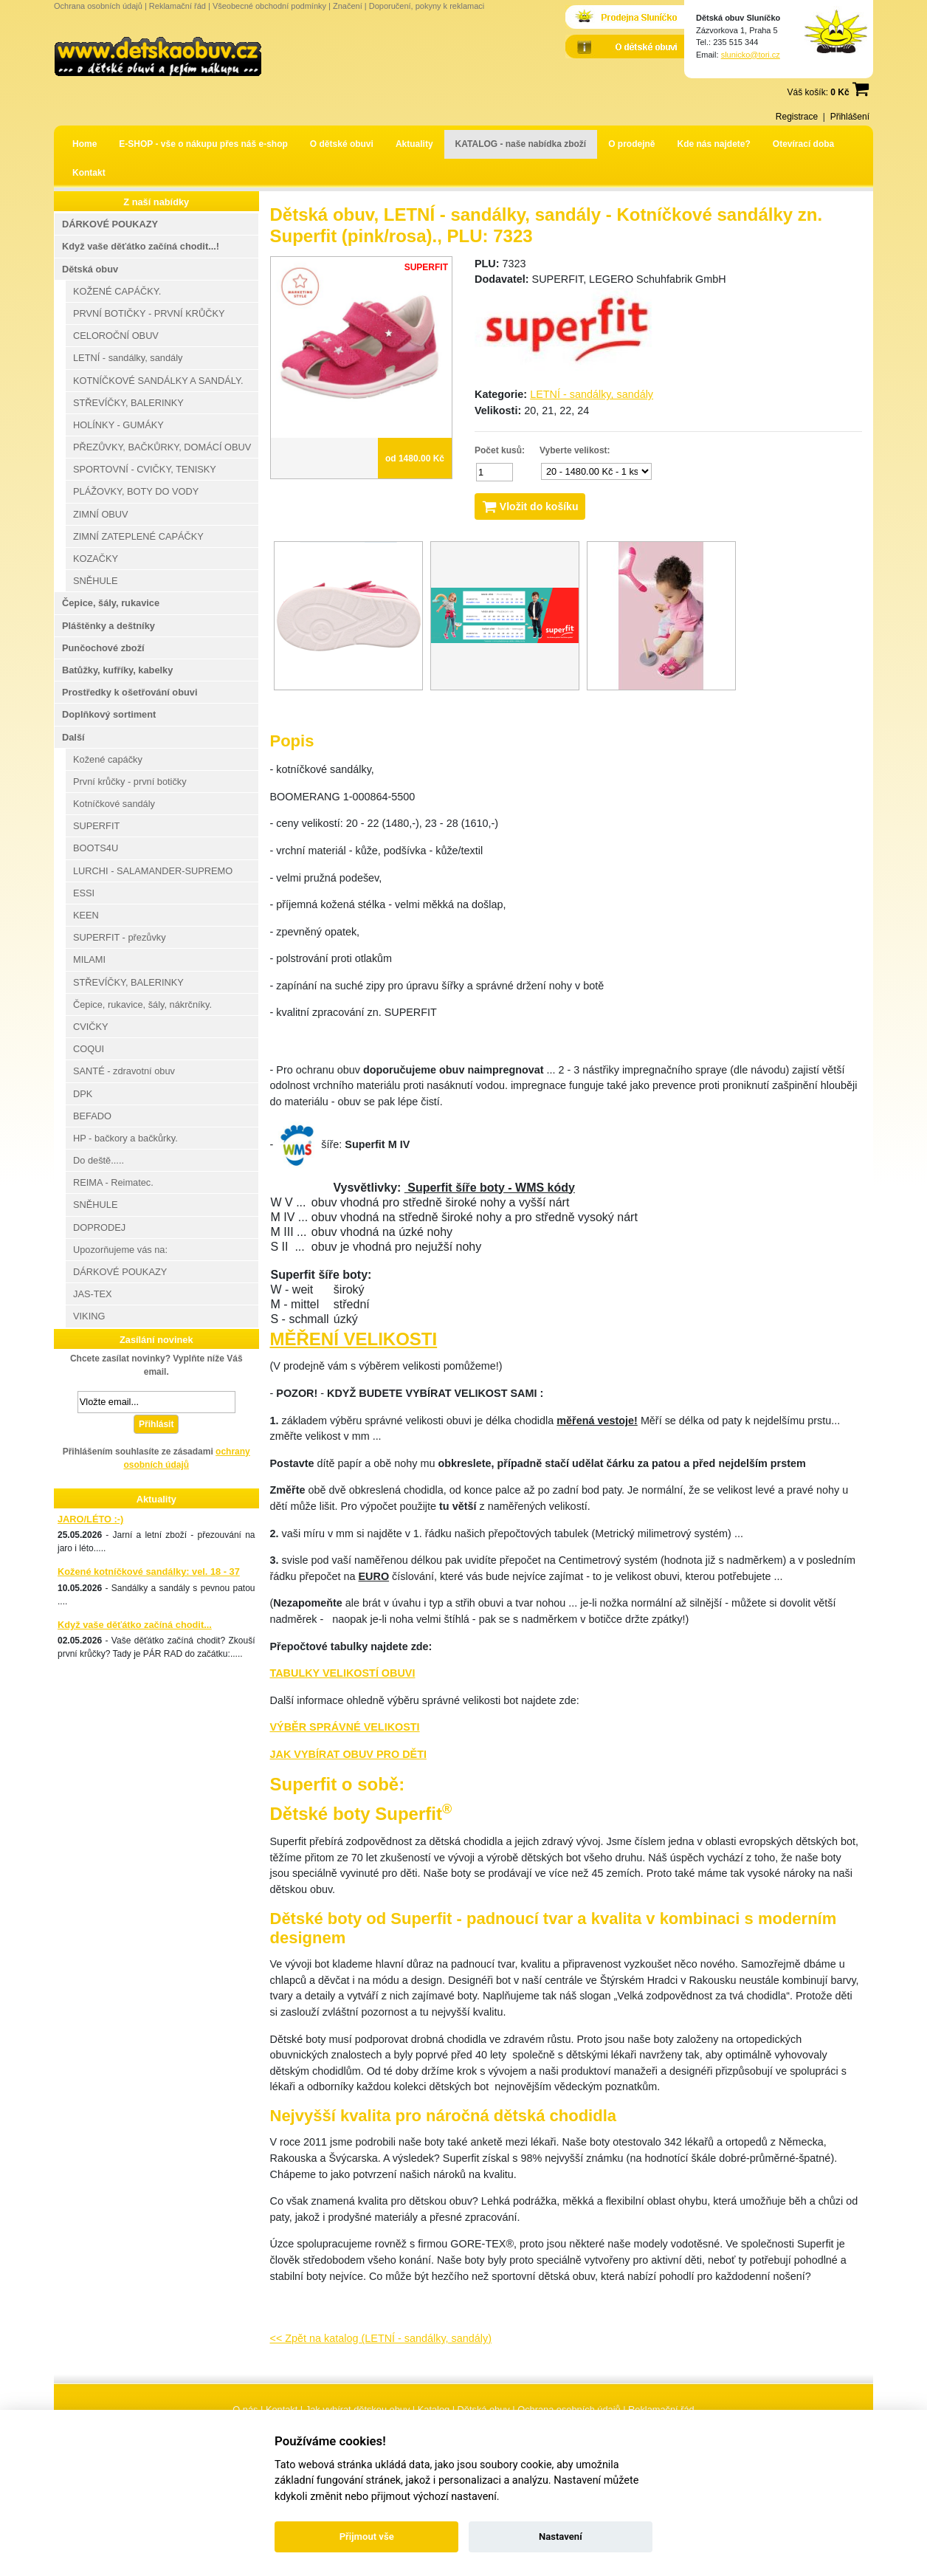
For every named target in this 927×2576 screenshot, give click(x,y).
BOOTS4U (95, 847)
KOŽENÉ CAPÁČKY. (117, 291)
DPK (82, 1093)
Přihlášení (849, 116)
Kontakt (89, 173)
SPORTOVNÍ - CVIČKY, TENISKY (144, 469)
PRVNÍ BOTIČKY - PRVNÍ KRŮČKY (149, 313)
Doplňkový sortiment (109, 714)
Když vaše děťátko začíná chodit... (135, 1624)
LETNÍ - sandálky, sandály (591, 394)
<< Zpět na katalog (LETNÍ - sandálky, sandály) (381, 2338)
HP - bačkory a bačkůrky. (125, 1138)
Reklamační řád (177, 5)
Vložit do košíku (530, 506)
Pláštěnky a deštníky (108, 625)
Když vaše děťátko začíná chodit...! (140, 246)
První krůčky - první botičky (130, 781)
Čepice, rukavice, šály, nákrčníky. (142, 1004)
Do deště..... (98, 1160)
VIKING (89, 1316)
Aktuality (414, 144)
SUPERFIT (96, 825)
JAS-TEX (92, 1293)
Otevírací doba (803, 144)
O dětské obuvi (341, 144)
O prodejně (631, 144)
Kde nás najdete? (714, 144)
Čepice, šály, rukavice (110, 602)
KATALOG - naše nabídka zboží (521, 144)
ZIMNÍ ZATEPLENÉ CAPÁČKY (138, 536)
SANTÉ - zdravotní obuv (124, 1070)
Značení (347, 5)
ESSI (83, 893)
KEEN (86, 915)
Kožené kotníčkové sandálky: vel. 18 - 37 (149, 1571)
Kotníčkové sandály (114, 803)
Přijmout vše (367, 2536)
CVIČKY (90, 1026)
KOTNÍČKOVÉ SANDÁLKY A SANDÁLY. (158, 380)
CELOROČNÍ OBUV (116, 335)
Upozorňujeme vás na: (120, 1249)
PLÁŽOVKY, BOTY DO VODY (136, 491)
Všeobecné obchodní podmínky (269, 5)
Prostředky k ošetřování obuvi (129, 692)
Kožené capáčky (107, 759)
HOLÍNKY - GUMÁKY (118, 424)
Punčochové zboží (103, 647)
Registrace (797, 116)
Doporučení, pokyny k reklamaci (427, 5)
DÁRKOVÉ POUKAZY (110, 224)
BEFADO (92, 1116)
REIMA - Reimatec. (113, 1182)
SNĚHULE (95, 580)
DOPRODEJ (99, 1227)
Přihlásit (156, 1424)
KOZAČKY (95, 558)
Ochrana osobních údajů (98, 5)
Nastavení (560, 2536)
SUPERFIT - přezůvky (119, 937)
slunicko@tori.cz (750, 54)
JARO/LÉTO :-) (90, 1519)
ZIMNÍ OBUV (100, 514)
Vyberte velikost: (575, 450)
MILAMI (89, 959)
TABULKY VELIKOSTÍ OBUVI (343, 1673)
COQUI (88, 1048)
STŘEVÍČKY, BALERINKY (128, 402)
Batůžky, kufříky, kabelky (117, 670)
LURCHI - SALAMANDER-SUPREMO (152, 870)
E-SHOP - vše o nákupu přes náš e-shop (203, 144)
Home (84, 144)
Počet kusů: (500, 450)
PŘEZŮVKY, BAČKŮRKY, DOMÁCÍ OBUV (162, 447)
